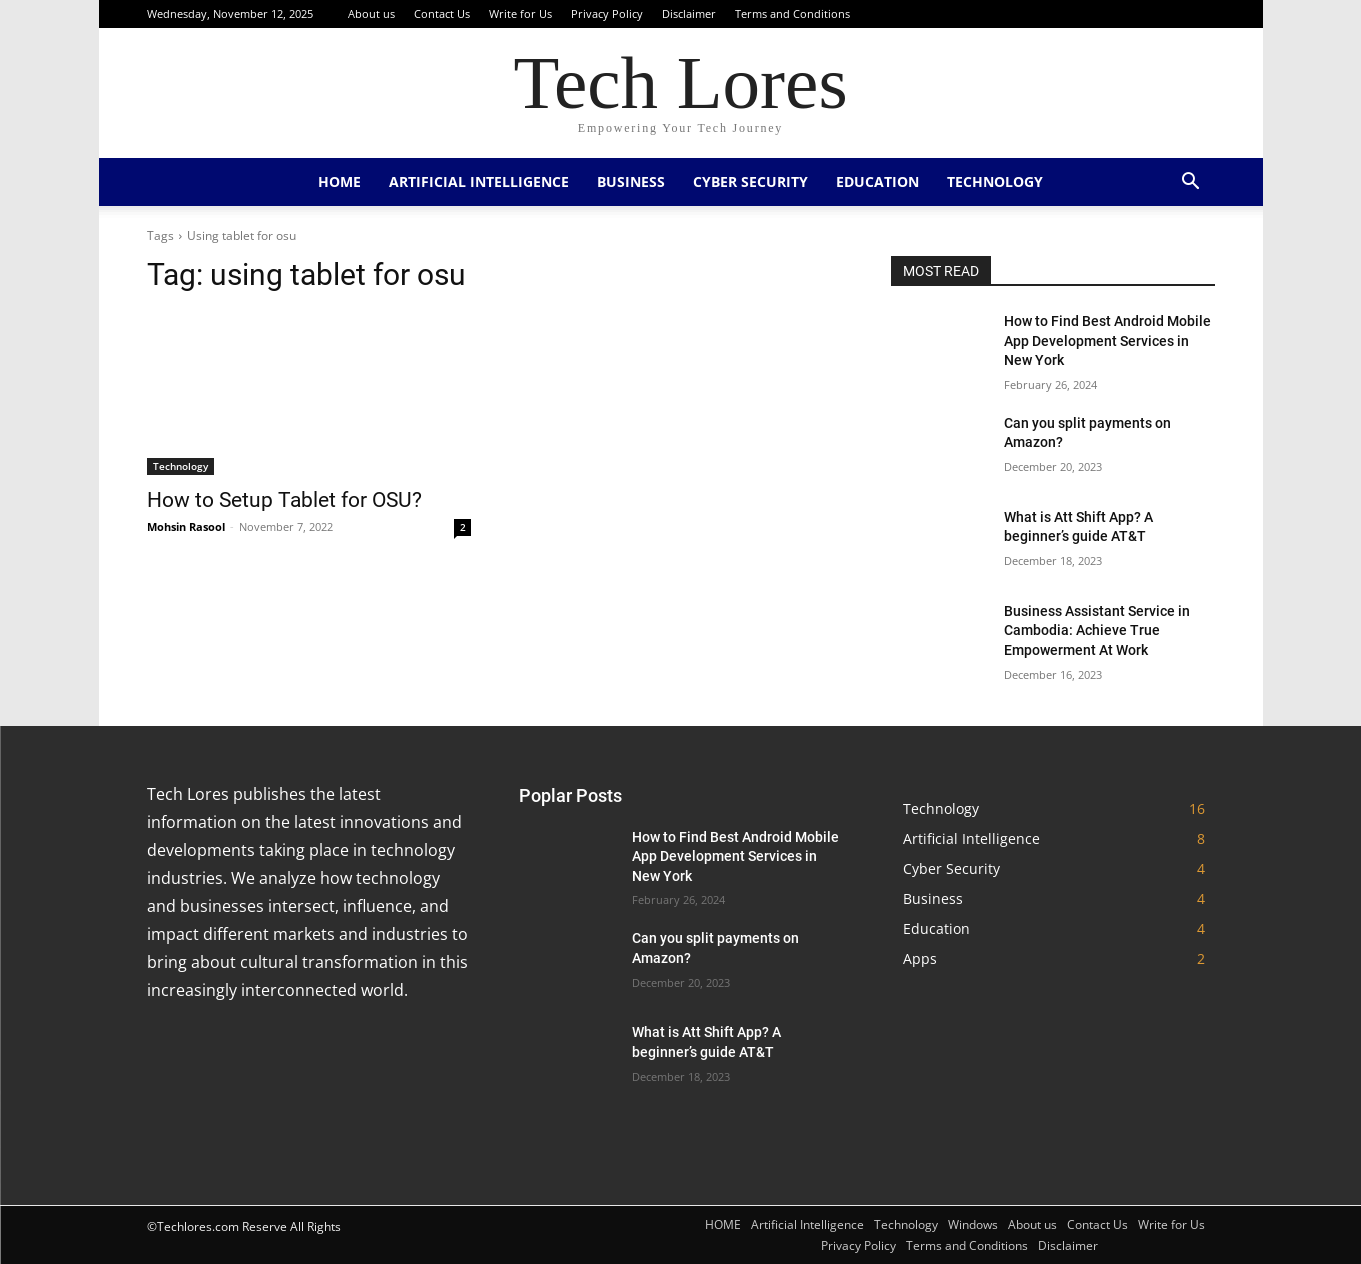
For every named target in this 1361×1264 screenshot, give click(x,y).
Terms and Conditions (792, 13)
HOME (339, 181)
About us (371, 13)
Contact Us (442, 13)
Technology (995, 181)
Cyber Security (750, 181)
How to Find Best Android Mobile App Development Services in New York (1107, 340)
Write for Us (520, 13)
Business (631, 181)
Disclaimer (689, 13)
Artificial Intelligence (479, 181)
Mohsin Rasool (186, 526)
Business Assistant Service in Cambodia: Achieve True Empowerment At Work (1097, 630)
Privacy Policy (607, 13)
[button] (1191, 183)
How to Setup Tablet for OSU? (284, 500)
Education (877, 181)
